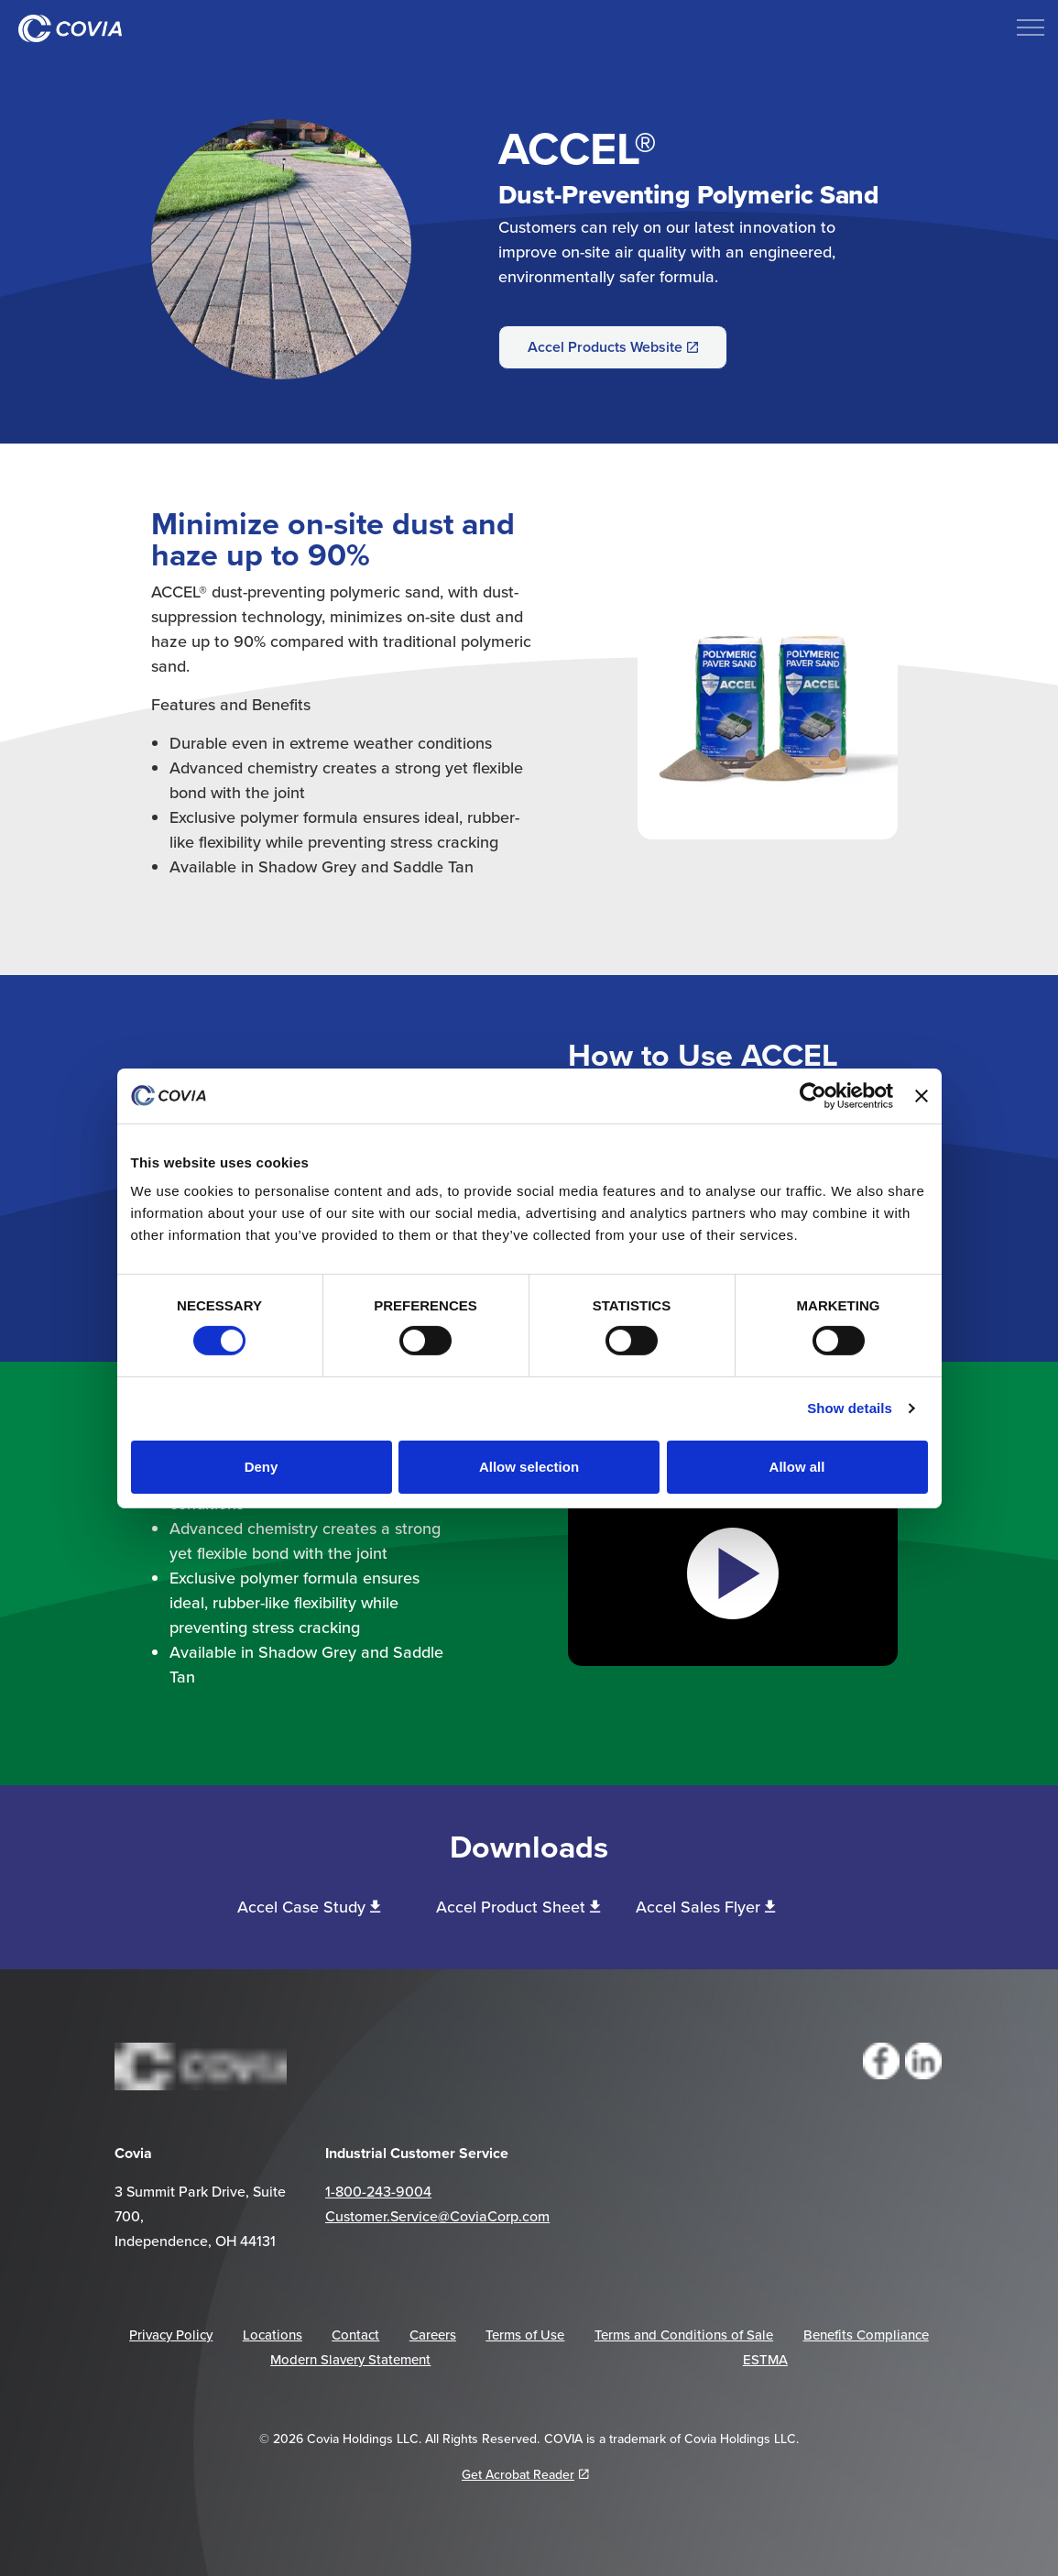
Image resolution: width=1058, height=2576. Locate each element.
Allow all (797, 1466)
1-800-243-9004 (378, 2191)
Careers (432, 2334)
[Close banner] (921, 1095)
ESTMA (765, 2359)
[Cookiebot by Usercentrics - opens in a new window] (813, 1095)
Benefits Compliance (866, 2334)
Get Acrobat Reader (525, 2474)
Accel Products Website (612, 347)
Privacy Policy (171, 2334)
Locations (272, 2334)
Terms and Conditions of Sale (683, 2334)
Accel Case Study (308, 1906)
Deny (261, 1466)
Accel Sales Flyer (705, 1906)
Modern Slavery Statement (350, 2359)
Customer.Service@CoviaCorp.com (437, 2216)
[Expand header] (1030, 27)
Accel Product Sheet (518, 1906)
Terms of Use (524, 2334)
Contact (355, 2334)
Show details (849, 1408)
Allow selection (529, 1466)
